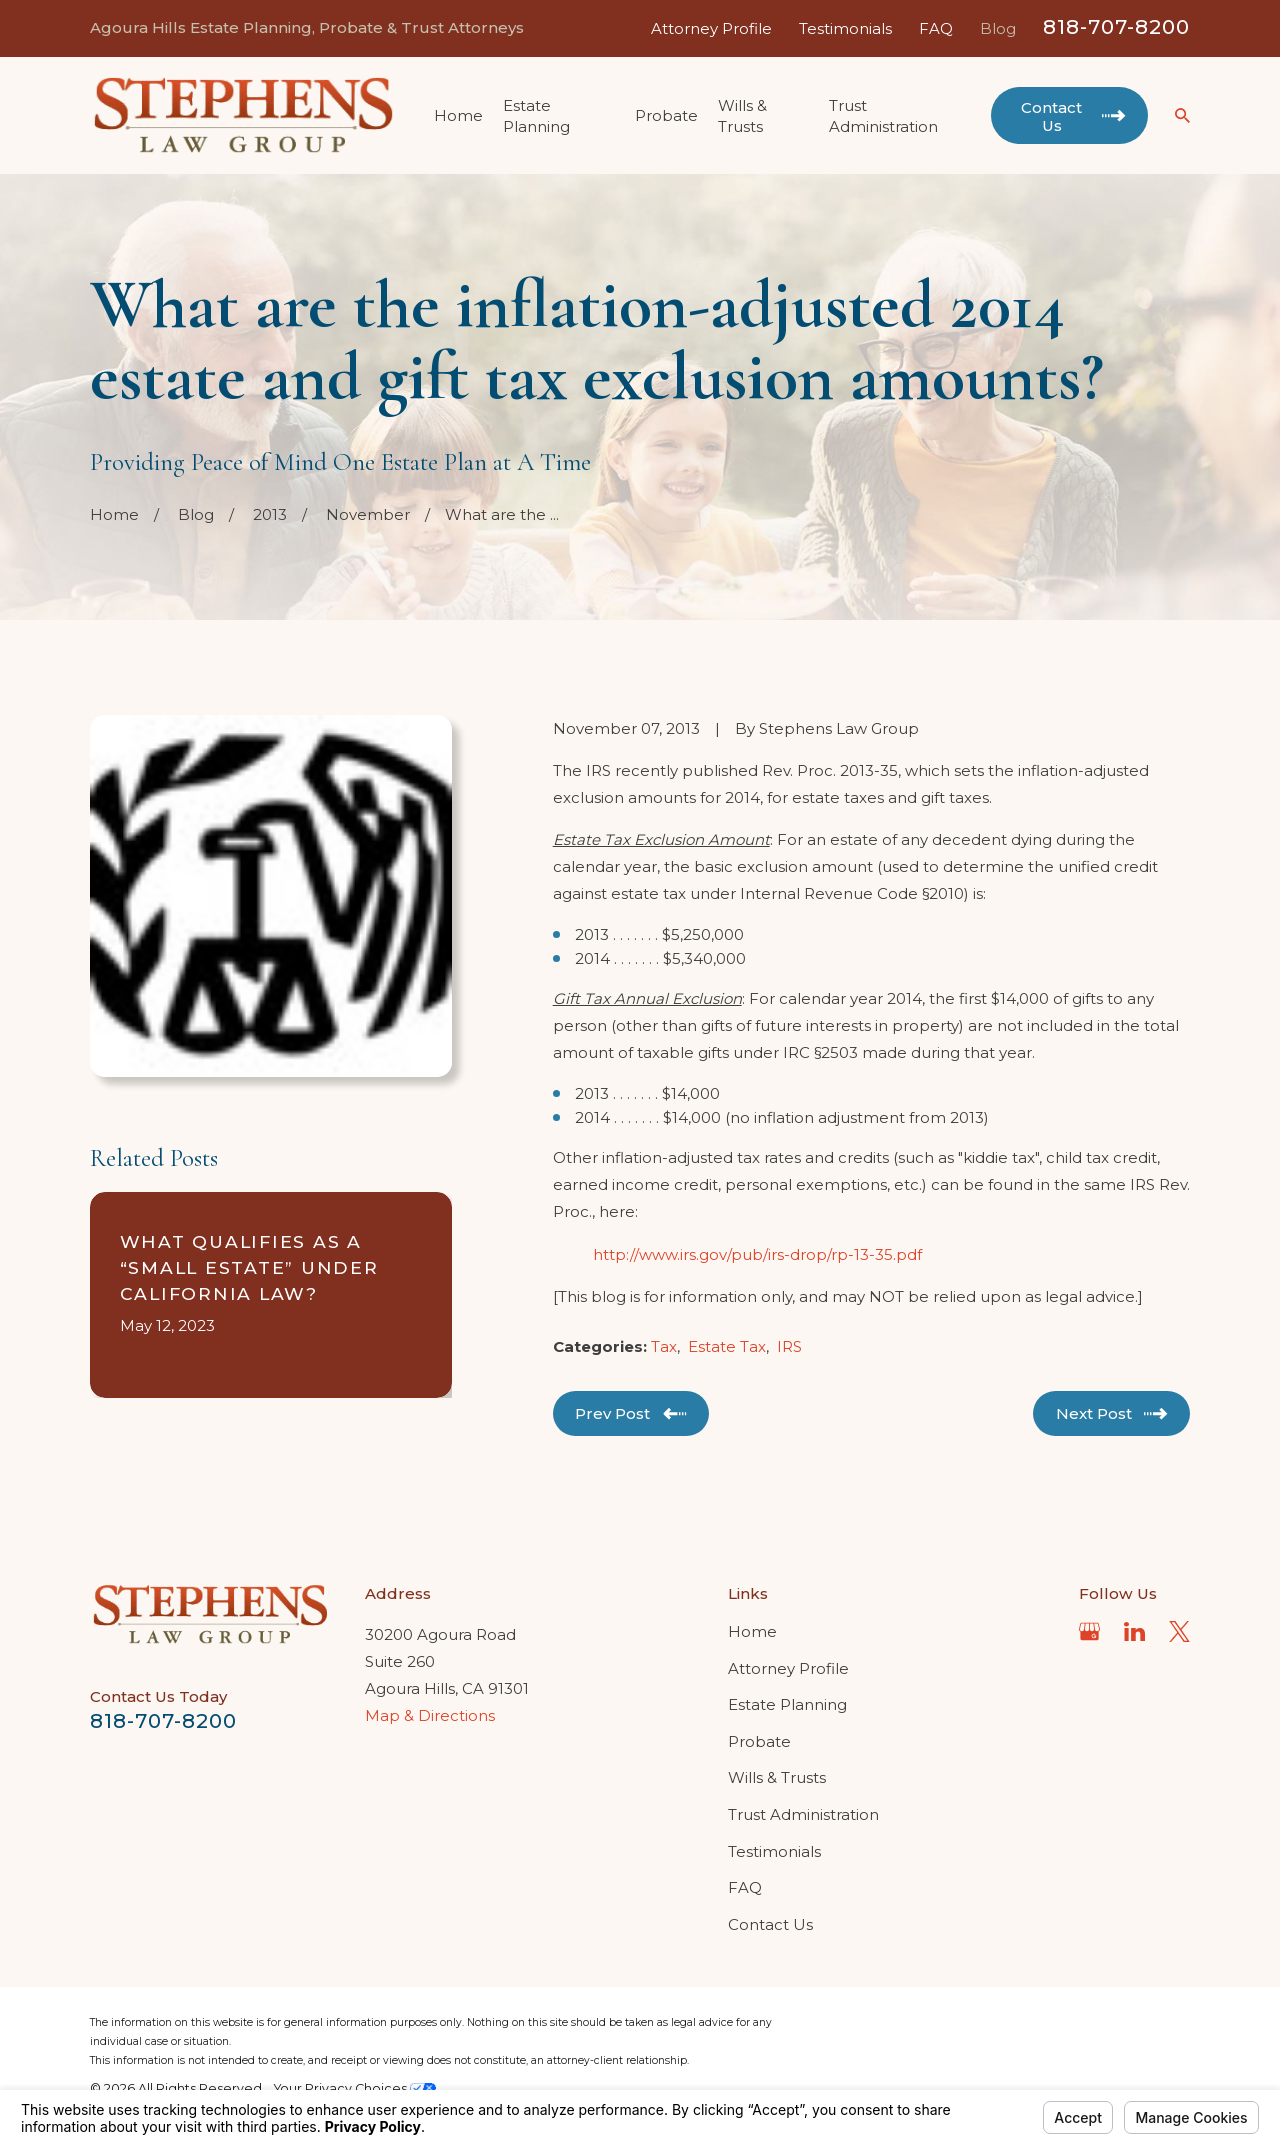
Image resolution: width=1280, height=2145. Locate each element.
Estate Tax (727, 1346)
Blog (998, 28)
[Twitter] (1179, 1631)
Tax (664, 1346)
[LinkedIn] (1134, 1631)
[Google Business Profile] (1089, 1631)
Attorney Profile (711, 28)
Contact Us (770, 1924)
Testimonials (845, 28)
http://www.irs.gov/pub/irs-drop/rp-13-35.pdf (757, 1254)
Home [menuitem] (458, 115)
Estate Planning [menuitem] (536, 116)
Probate (759, 1741)
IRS (789, 1346)
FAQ (936, 28)
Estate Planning (787, 1704)
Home (752, 1631)
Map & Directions (430, 1715)
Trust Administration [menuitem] (883, 116)
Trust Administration (803, 1814)
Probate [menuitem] (666, 115)
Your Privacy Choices (355, 2088)
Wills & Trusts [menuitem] (742, 116)
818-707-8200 (1116, 27)
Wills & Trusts (777, 1777)
